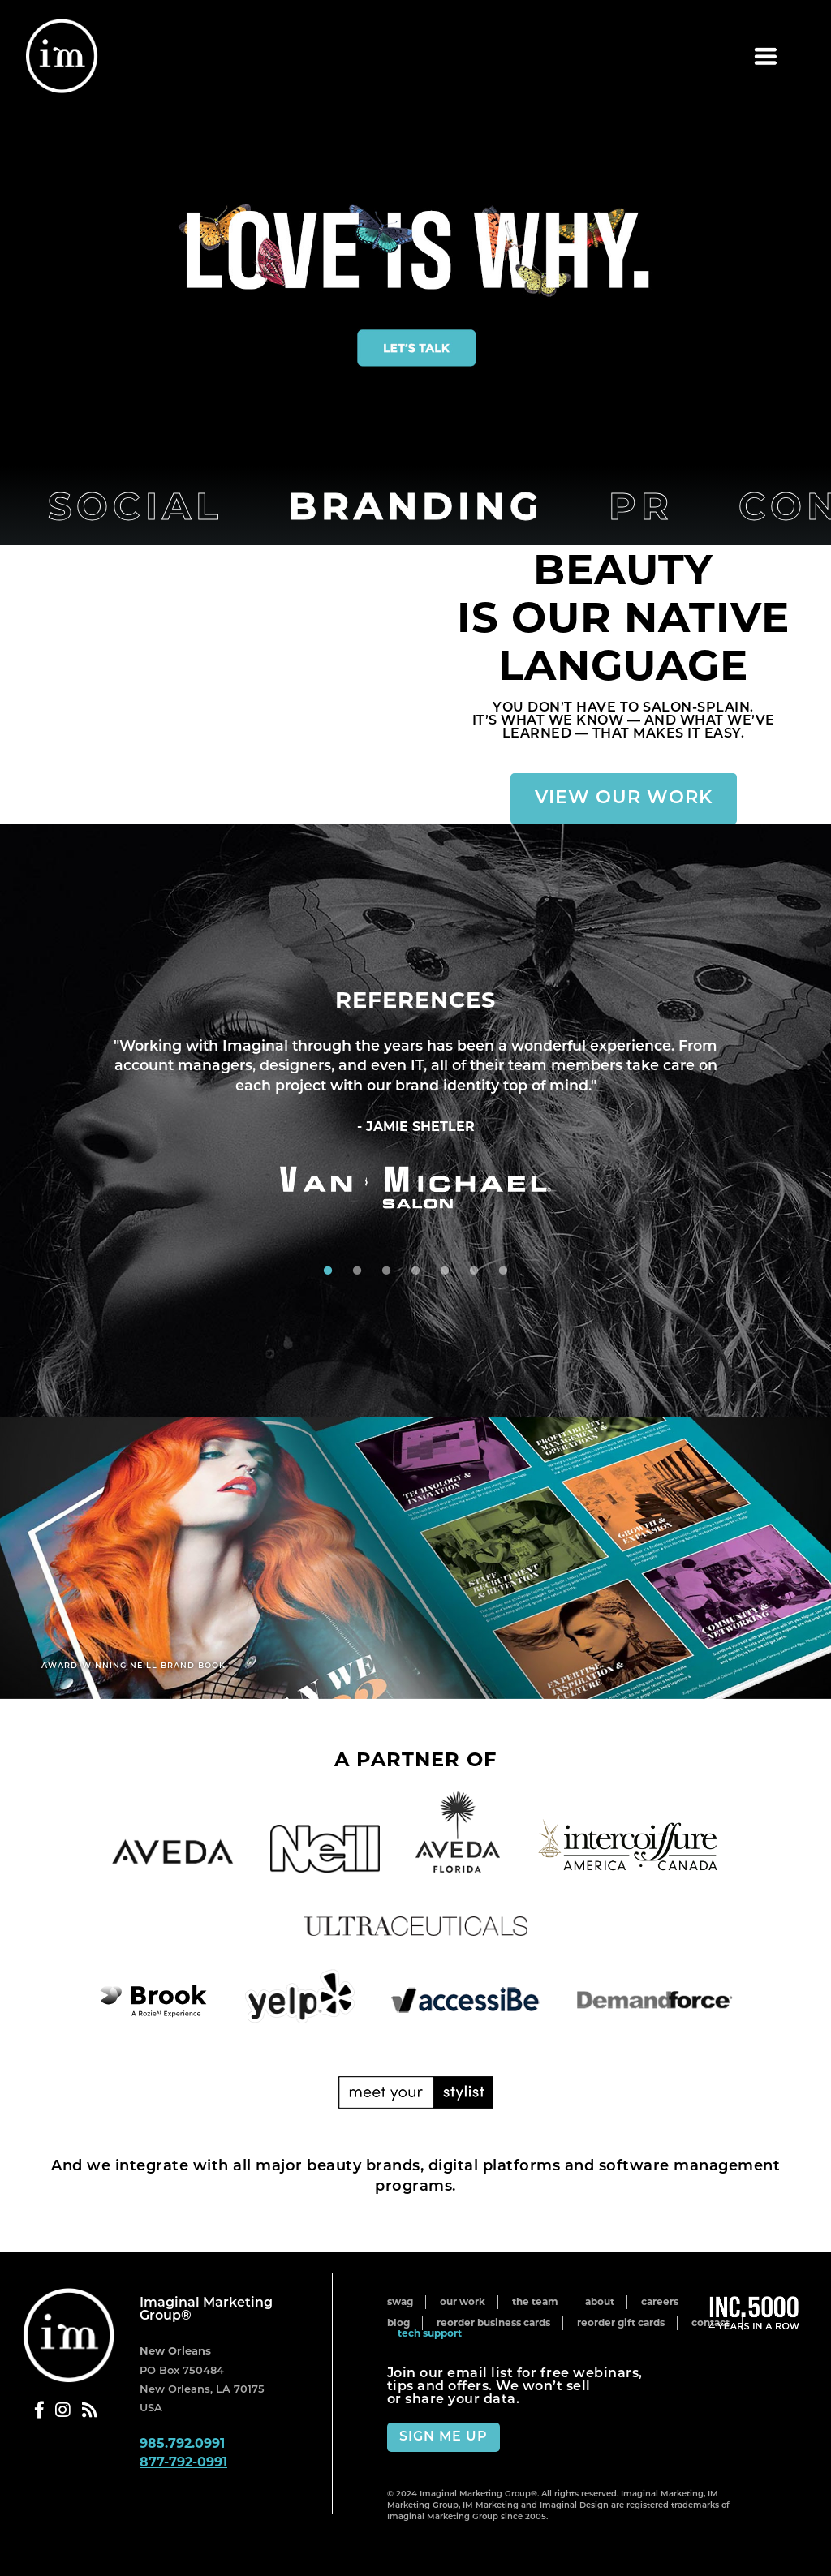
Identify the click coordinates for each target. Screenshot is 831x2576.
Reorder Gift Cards (621, 2322)
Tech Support (430, 2333)
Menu (671, 56)
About (599, 2301)
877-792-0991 (183, 2462)
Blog (398, 2322)
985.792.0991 (182, 2443)
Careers (659, 2301)
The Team (535, 2301)
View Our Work (624, 798)
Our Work (462, 2301)
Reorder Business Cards (493, 2322)
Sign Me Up (443, 2437)
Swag (400, 2301)
